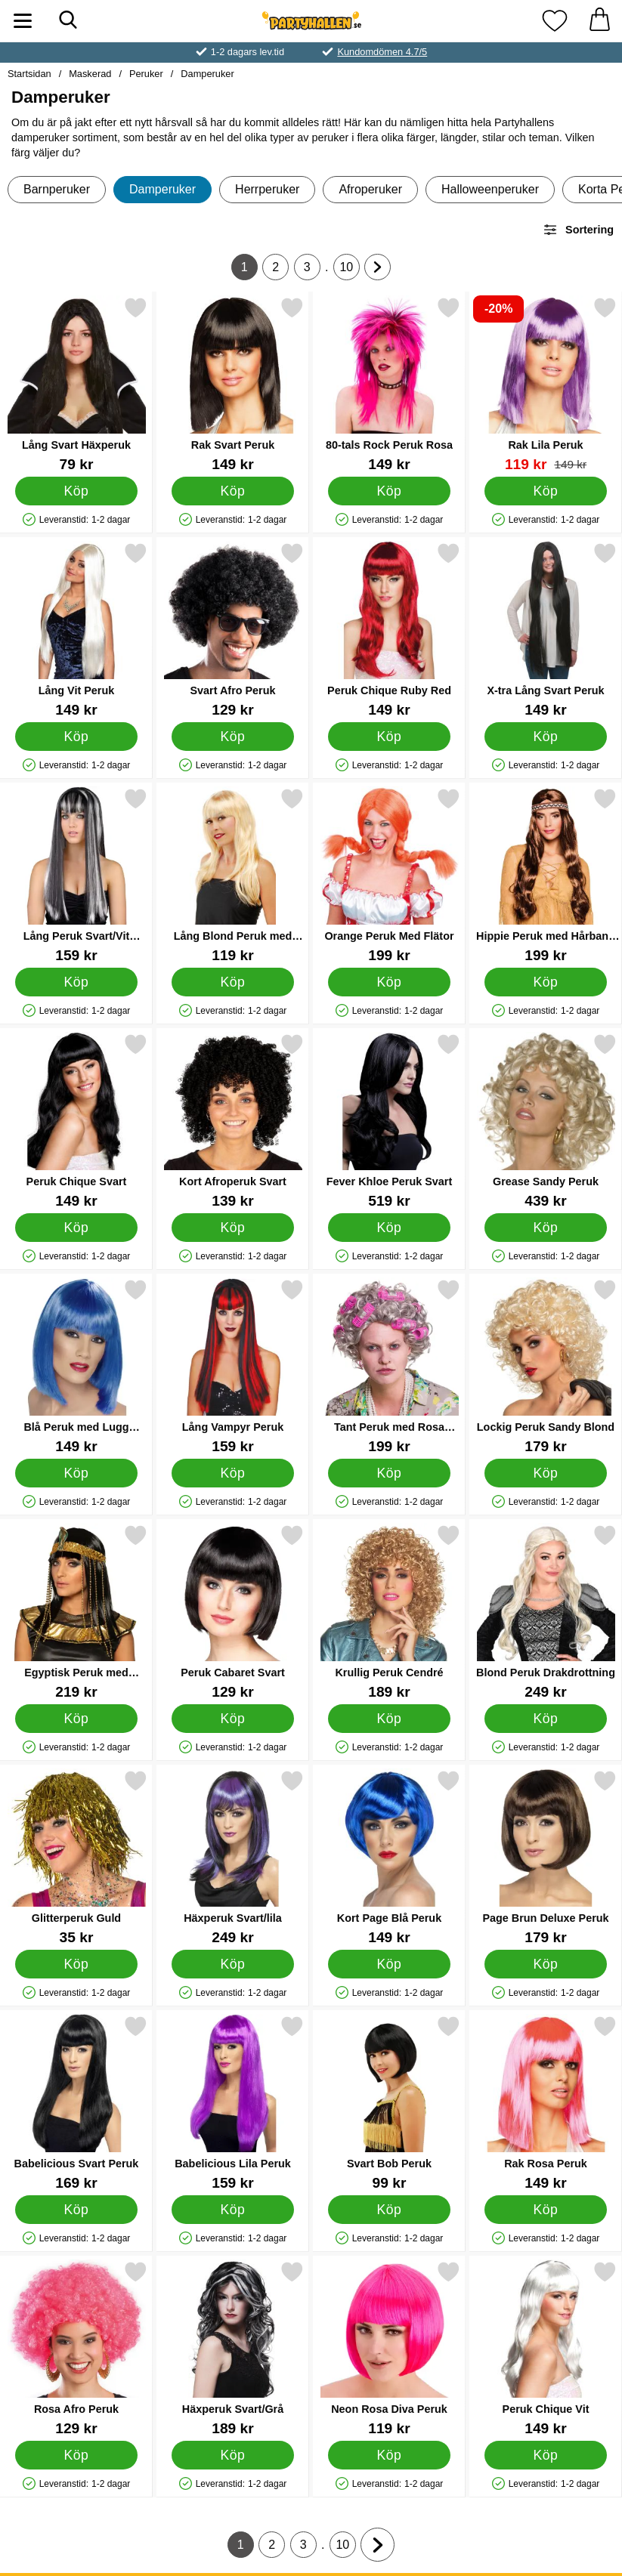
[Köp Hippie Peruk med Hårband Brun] (545, 982)
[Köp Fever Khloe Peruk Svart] (389, 1227)
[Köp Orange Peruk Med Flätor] (389, 982)
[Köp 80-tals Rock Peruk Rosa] (389, 491)
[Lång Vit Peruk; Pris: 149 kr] (76, 629)
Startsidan (29, 73)
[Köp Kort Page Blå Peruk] (389, 1964)
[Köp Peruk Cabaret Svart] (233, 1718)
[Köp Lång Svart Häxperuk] (76, 491)
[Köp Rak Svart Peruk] (233, 491)
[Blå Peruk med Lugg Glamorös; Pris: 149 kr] (76, 1366)
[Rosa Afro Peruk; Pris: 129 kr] (76, 2348)
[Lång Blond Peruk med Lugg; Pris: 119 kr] (232, 875)
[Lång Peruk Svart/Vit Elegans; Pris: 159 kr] (76, 875)
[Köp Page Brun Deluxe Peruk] (545, 1964)
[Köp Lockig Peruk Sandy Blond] (545, 1473)
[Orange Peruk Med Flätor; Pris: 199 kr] (389, 875)
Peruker (146, 73)
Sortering (578, 229)
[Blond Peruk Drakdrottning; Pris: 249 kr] (545, 1611)
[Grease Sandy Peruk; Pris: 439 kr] (545, 1120)
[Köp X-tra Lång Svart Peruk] (545, 736)
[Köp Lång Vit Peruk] (76, 736)
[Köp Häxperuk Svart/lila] (233, 1964)
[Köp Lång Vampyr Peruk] (233, 1473)
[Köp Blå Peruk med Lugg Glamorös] (76, 1473)
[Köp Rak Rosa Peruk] (545, 2209)
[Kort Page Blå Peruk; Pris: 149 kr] (389, 1857)
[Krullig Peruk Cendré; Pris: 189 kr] (389, 1611)
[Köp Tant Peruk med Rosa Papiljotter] (389, 1473)
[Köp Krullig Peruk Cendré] (389, 1718)
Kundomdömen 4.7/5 (382, 51)
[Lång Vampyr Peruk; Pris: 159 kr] (232, 1366)
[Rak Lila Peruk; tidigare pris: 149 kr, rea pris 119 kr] (545, 384)
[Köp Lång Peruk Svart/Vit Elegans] (76, 982)
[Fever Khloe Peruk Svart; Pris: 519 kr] (389, 1120)
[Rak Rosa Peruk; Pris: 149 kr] (545, 2102)
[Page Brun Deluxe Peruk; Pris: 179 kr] (545, 1857)
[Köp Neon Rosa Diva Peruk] (389, 2455)
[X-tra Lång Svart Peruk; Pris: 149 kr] (545, 629)
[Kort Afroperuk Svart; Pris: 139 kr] (232, 1120)
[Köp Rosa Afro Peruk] (76, 2455)
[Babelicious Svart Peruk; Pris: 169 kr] (76, 2102)
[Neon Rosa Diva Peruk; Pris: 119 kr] (389, 2348)
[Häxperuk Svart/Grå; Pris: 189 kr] (232, 2348)
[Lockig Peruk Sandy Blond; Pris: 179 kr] (545, 1366)
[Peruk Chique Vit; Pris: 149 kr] (545, 2348)
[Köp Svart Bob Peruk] (389, 2209)
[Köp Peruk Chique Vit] (545, 2455)
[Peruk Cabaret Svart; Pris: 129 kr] (232, 1611)
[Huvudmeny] (22, 21)
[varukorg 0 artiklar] (599, 20)
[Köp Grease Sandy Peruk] (545, 1227)
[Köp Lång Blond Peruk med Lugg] (233, 982)
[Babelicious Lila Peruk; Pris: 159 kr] (232, 2102)
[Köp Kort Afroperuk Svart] (233, 1227)
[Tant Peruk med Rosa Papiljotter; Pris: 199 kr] (389, 1366)
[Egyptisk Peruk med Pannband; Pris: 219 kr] (76, 1611)
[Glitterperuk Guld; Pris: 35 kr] (76, 1857)
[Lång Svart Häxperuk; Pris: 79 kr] (76, 384)
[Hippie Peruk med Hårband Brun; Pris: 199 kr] (545, 875)
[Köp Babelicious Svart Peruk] (76, 2209)
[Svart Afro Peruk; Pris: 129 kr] (232, 629)
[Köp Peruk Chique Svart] (76, 1227)
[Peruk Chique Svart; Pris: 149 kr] (76, 1120)
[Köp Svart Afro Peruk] (233, 736)
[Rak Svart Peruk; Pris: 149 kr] (232, 384)
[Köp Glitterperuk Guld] (76, 1964)
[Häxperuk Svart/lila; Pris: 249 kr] (232, 1857)
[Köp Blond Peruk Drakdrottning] (545, 1718)
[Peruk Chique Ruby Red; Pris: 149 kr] (389, 629)
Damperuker (207, 73)
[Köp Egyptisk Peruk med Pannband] (76, 1718)
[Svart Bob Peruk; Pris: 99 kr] (389, 2102)
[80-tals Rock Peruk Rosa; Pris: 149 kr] (389, 384)
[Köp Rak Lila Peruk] (545, 491)
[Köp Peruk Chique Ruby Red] (389, 736)
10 (349, 270)
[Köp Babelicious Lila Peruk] (233, 2209)
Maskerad (90, 73)
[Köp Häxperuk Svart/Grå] (233, 2455)
